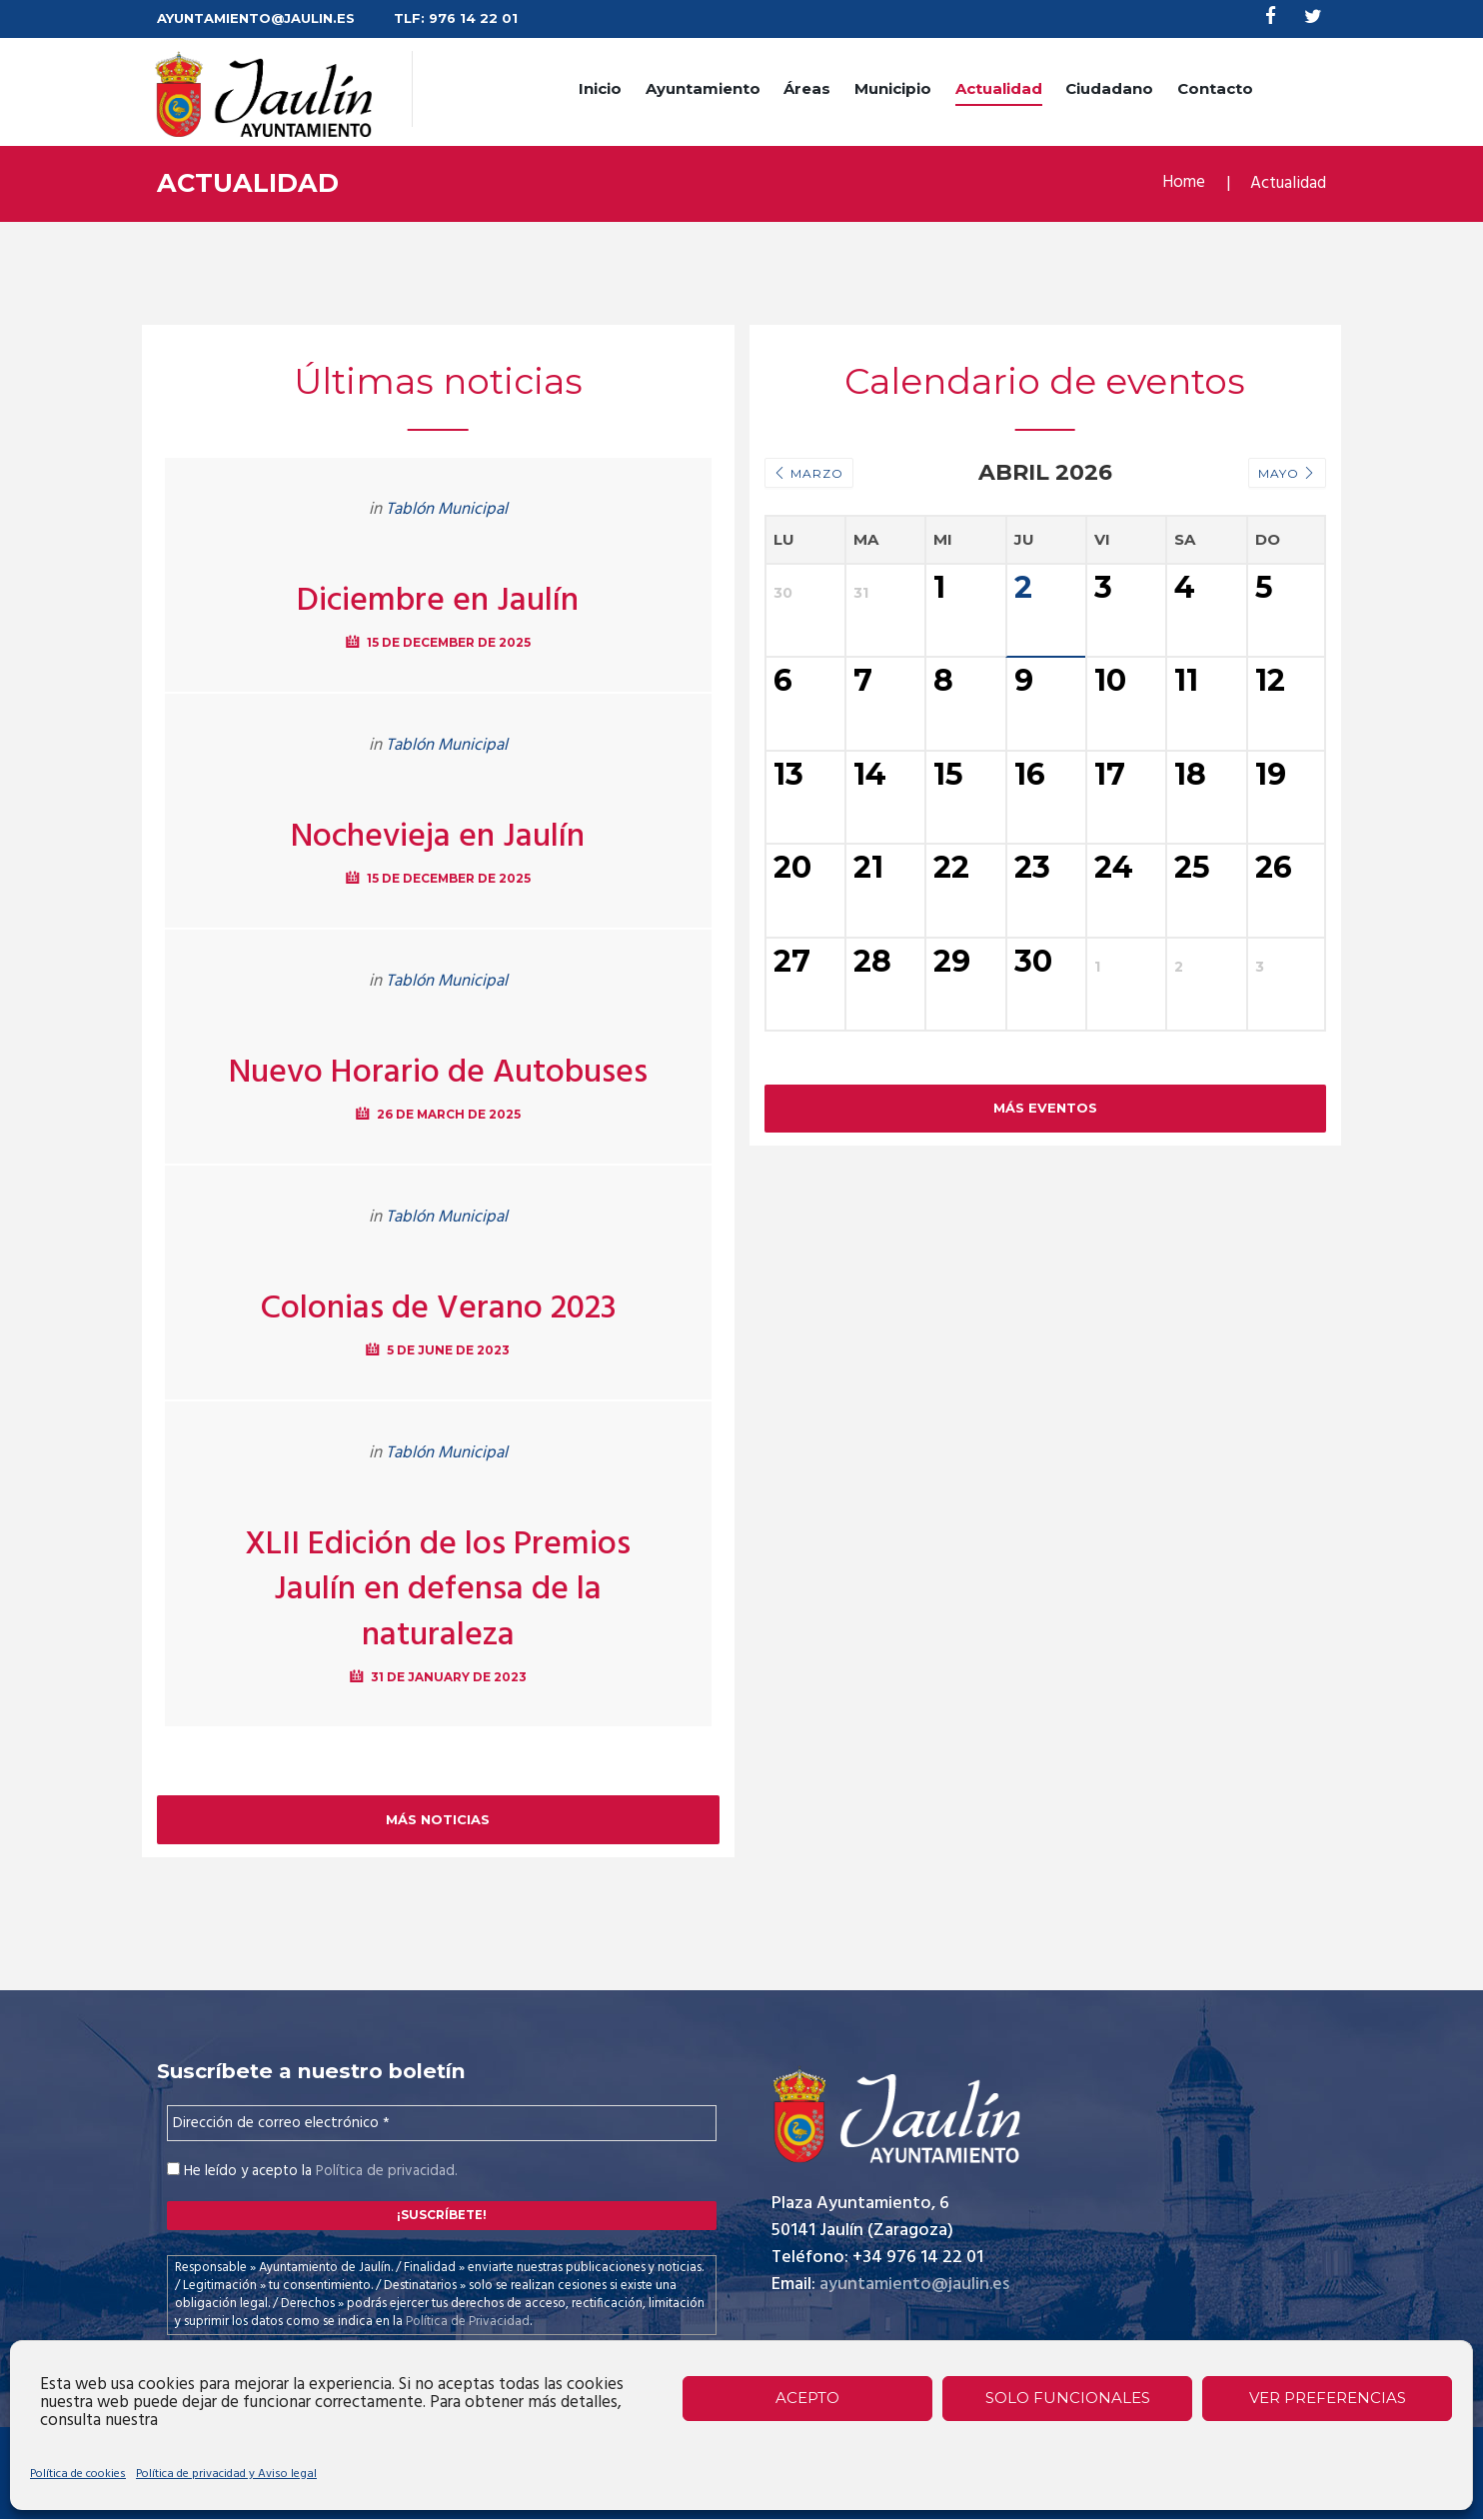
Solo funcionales (1067, 2397)
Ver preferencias (1327, 2397)
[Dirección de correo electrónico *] (442, 2124)
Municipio (892, 88)
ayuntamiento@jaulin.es (914, 2285)
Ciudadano (1109, 88)
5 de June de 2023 (448, 1349)
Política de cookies (78, 2474)
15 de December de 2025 (448, 642)
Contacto (1215, 88)
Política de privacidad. (386, 2172)
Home (1183, 184)
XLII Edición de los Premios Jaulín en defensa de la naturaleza (438, 1589)
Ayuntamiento (703, 88)
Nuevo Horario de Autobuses (438, 1073)
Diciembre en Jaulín (438, 601)
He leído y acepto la (312, 2172)
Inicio (600, 88)
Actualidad (998, 88)
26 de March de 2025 (448, 1114)
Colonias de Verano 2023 (438, 1308)
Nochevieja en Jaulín (438, 837)
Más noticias (438, 1819)
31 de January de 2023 (449, 1676)
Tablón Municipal (447, 509)
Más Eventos (1045, 1192)
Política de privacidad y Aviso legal (226, 2474)
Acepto (807, 2397)
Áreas (806, 88)
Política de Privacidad (468, 2321)
